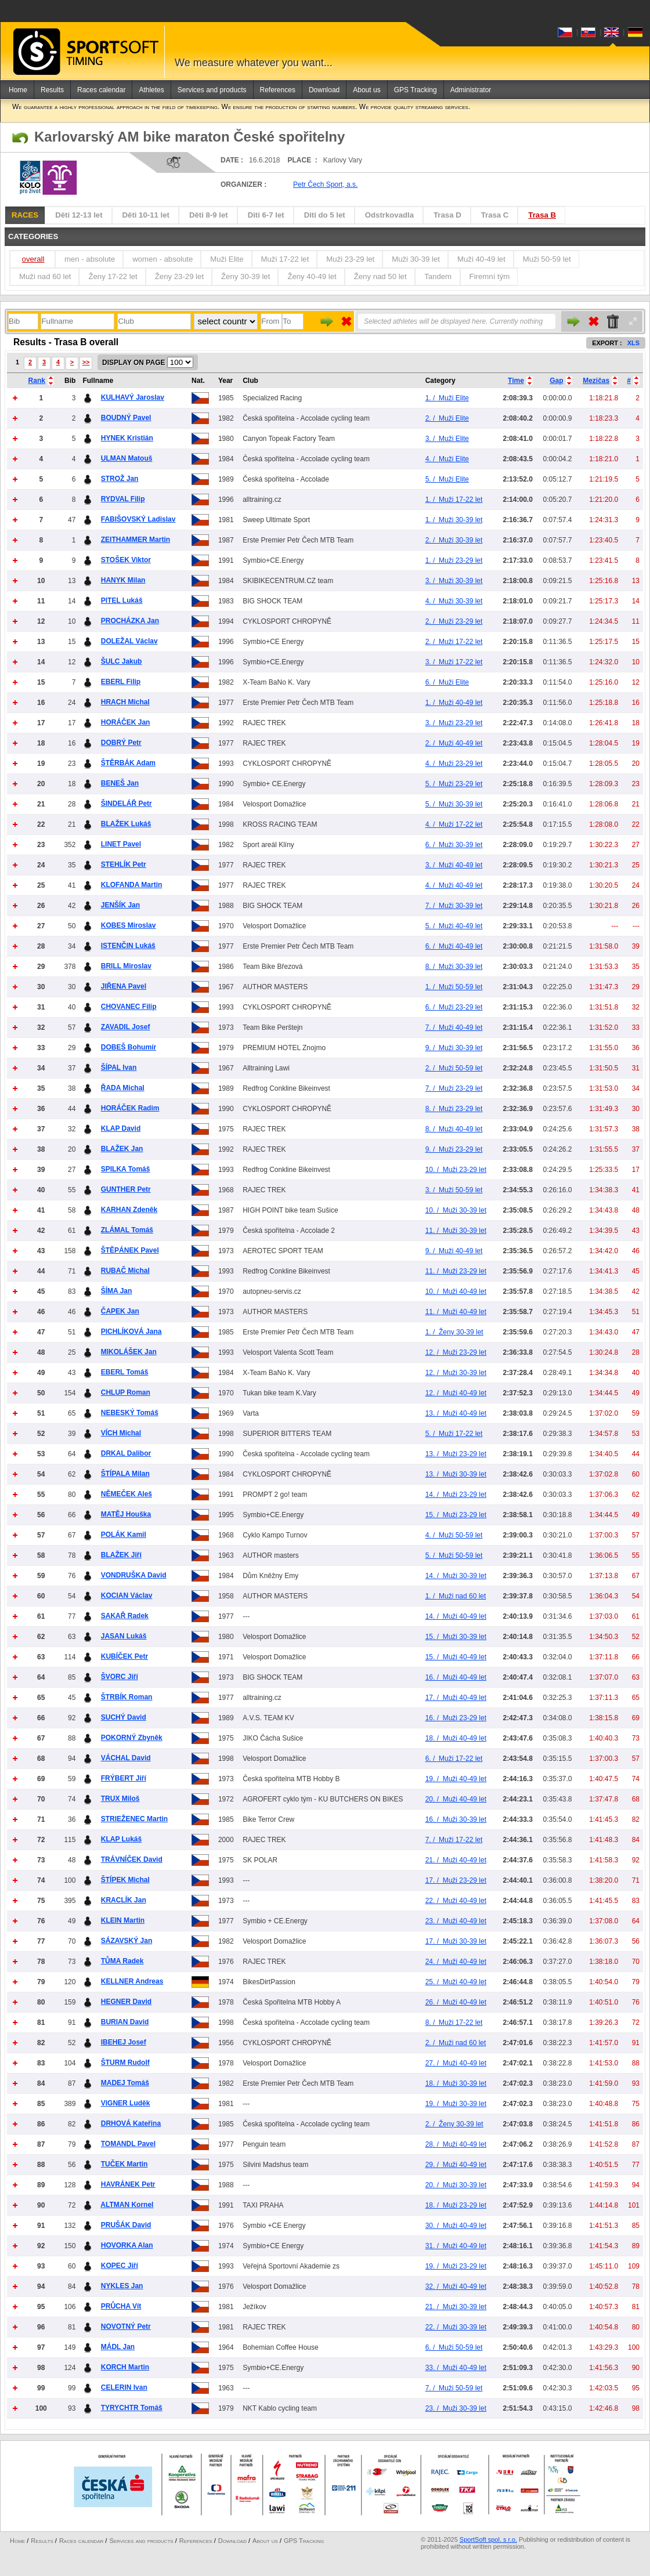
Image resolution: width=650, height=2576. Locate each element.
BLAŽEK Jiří (121, 1555)
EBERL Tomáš (125, 1372)
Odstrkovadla (389, 215)
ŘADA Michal (123, 1088)
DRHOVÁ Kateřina (131, 2123)
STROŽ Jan (120, 479)
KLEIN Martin (123, 1920)
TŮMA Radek (122, 1961)
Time (516, 381)
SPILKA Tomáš (125, 1169)
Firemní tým (490, 276)
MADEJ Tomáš (125, 2083)
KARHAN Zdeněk (129, 1210)
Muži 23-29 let (350, 259)
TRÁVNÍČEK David (131, 1859)
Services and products (212, 90)
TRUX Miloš (120, 1798)
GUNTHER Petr (126, 1189)
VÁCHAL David (126, 1758)
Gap (556, 381)
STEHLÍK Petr (123, 864)
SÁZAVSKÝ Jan (126, 1941)
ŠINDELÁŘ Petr (126, 803)
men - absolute (89, 259)
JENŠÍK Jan (120, 905)
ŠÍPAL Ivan (119, 1067)
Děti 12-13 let (78, 215)
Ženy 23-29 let (179, 276)
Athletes (151, 90)
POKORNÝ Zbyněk (131, 1738)
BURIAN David (125, 2022)
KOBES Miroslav (128, 925)
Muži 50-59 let (547, 259)
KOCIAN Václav (127, 1595)
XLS (633, 342)
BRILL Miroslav (126, 966)
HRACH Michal (125, 702)
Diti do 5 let (324, 215)
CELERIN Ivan (124, 2387)
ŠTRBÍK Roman (127, 1697)
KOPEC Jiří (119, 2266)
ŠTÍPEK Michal (125, 1880)
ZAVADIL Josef (125, 1027)
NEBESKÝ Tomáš (129, 1413)
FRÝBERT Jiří (123, 1778)
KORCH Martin (125, 2367)
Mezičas (596, 381)
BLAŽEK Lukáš (126, 824)
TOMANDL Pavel (128, 2144)
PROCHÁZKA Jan (130, 621)
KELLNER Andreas (132, 1981)
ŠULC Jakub (121, 661)
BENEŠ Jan (120, 783)
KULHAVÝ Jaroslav (132, 397)
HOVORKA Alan (127, 2245)
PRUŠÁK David (126, 2225)
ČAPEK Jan (120, 1311)
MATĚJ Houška (126, 1514)
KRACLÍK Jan (123, 1900)
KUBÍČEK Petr (124, 1656)
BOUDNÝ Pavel (126, 418)
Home (18, 90)
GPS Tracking (415, 90)
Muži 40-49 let (481, 259)
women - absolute (162, 259)
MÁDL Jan (118, 2347)
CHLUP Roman (125, 1392)
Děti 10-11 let (145, 215)
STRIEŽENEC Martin (134, 1819)
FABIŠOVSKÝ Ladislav (138, 519)
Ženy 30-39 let (245, 276)
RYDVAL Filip (123, 499)
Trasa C (495, 215)
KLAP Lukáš (121, 1839)
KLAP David (120, 1128)
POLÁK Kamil (123, 1535)
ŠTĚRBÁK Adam (128, 763)
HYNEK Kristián (127, 438)
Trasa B (542, 215)
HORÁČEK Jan (125, 722)
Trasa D (447, 215)
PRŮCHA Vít (121, 2306)
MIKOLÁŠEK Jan (129, 1352)
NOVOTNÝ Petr (126, 2326)
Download (324, 90)
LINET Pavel (121, 844)
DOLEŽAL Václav (129, 641)
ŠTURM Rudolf (125, 2062)
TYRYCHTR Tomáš (131, 2408)
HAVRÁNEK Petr (128, 2184)
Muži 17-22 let (285, 259)
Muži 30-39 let (416, 259)
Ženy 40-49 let (311, 276)
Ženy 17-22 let (112, 276)
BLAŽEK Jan (122, 1149)
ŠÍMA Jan (116, 1291)
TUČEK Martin (124, 2164)
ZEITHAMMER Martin (135, 540)
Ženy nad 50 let (380, 276)
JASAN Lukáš (124, 1636)
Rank (36, 381)
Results (52, 90)
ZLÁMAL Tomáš (127, 1230)
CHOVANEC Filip (129, 1007)
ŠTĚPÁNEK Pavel (130, 1250)
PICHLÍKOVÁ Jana (131, 1331)
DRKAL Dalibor (126, 1453)
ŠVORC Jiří (119, 1677)
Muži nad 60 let (45, 276)
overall (33, 259)
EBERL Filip (120, 682)
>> (86, 362)
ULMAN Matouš (127, 458)
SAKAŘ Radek (125, 1616)
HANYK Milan (123, 580)
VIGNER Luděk (125, 2103)
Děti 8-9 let (208, 215)
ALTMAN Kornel (126, 2205)
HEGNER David (126, 2002)
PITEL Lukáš (122, 600)
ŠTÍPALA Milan (125, 1474)
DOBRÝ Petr (121, 743)
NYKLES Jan (122, 2286)
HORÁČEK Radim (130, 1108)
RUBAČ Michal (125, 1271)
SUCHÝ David (123, 1717)
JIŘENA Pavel (123, 986)
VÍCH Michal (121, 1433)
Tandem (438, 276)
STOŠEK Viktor (126, 560)
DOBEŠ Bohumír (128, 1047)
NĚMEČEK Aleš (126, 1494)
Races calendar (101, 90)
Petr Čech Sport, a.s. (325, 184)
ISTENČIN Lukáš (128, 946)
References (277, 90)
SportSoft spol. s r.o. (488, 2539)
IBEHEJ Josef (123, 2042)
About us (366, 90)
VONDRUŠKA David (134, 1575)
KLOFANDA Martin (131, 885)
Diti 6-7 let (266, 215)
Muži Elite (226, 259)
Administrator (471, 90)
